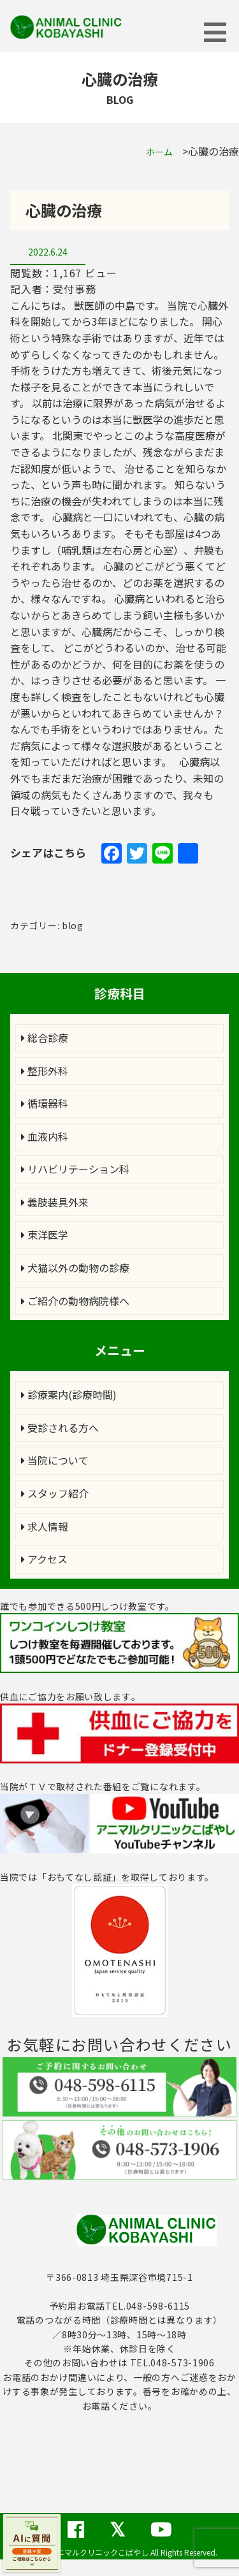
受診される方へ (60, 1427)
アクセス (44, 1559)
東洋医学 (44, 1234)
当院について (55, 1460)
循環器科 (44, 1103)
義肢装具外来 (55, 1202)
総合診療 (44, 1037)
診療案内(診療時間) (69, 1394)
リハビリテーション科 (75, 1168)
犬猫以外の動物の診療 (75, 1267)
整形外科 (44, 1070)
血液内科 (44, 1136)
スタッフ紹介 (55, 1493)
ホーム (159, 151)
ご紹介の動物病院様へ (75, 1300)
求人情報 (44, 1526)
